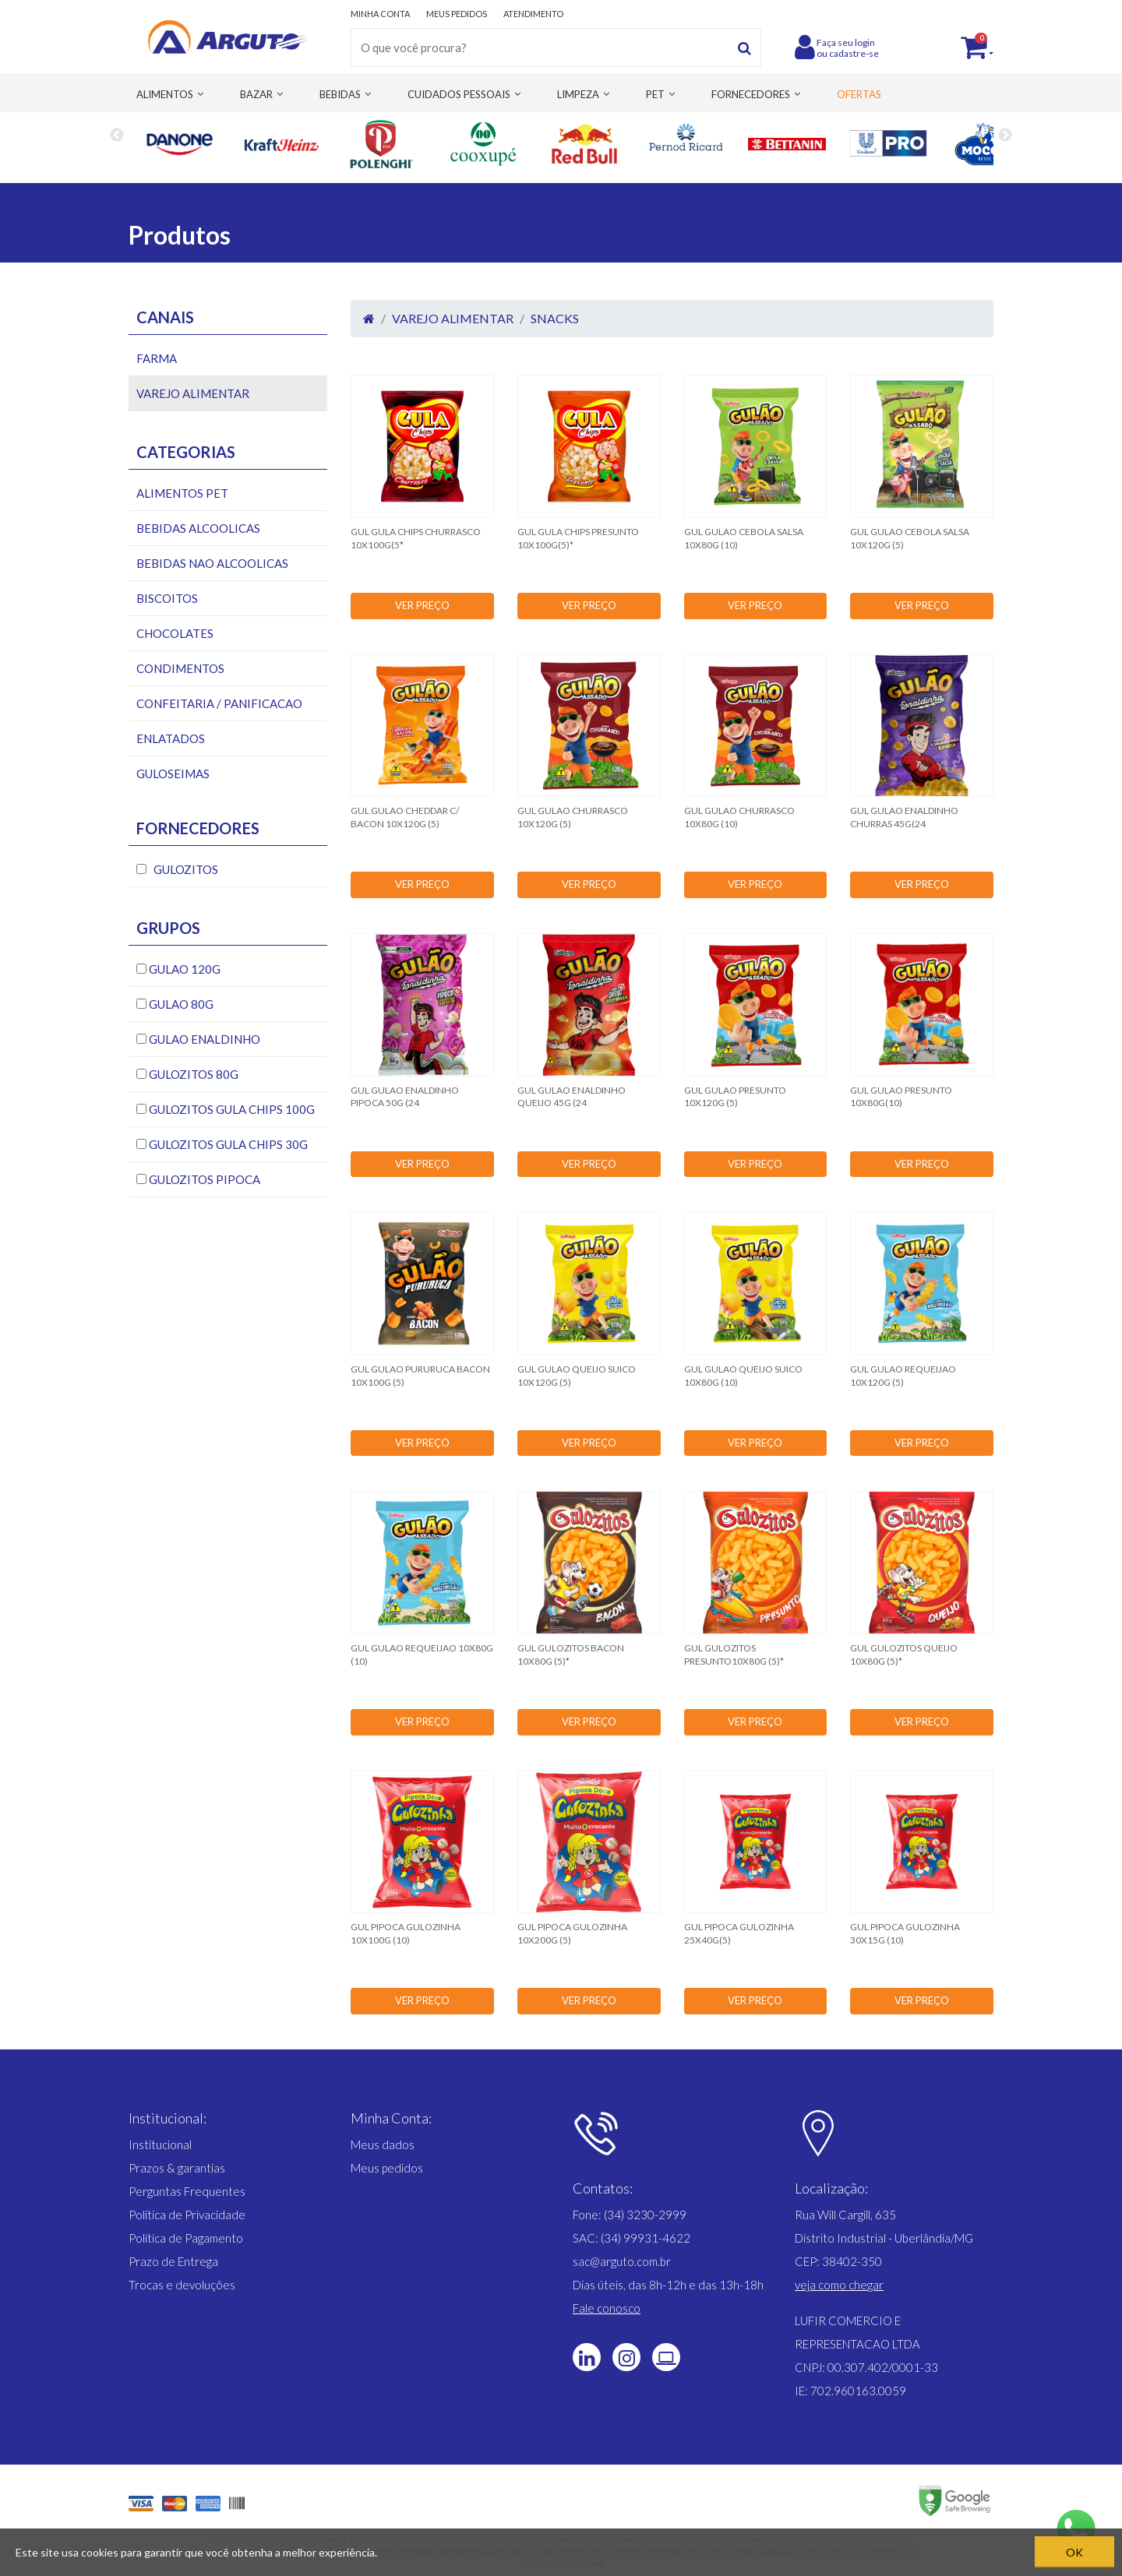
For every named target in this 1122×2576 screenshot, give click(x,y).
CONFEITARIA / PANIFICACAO (219, 703)
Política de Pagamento (186, 2238)
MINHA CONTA (380, 14)
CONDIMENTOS (180, 668)
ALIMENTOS (164, 94)
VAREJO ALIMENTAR (192, 393)
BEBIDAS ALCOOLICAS (198, 528)
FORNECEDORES (750, 94)
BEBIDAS (340, 94)
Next (1005, 144)
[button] (839, 2285)
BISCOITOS (167, 598)
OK (1074, 2552)
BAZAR (256, 94)
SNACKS (555, 318)
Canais (165, 317)
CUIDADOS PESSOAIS (459, 94)
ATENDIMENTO (533, 14)
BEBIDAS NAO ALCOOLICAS (212, 563)
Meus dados (383, 2144)
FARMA (156, 358)
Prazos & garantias (177, 2168)
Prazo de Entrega (173, 2261)
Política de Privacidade (187, 2215)
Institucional (160, 2144)
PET (655, 94)
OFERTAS (859, 94)
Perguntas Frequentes (187, 2191)
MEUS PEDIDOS (456, 14)
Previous (117, 144)
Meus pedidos (387, 2168)
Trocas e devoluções (182, 2285)
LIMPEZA (578, 94)
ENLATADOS (170, 738)
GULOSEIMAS (173, 773)
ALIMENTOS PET (182, 493)
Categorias (185, 451)
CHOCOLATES (174, 633)
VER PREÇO (422, 605)
